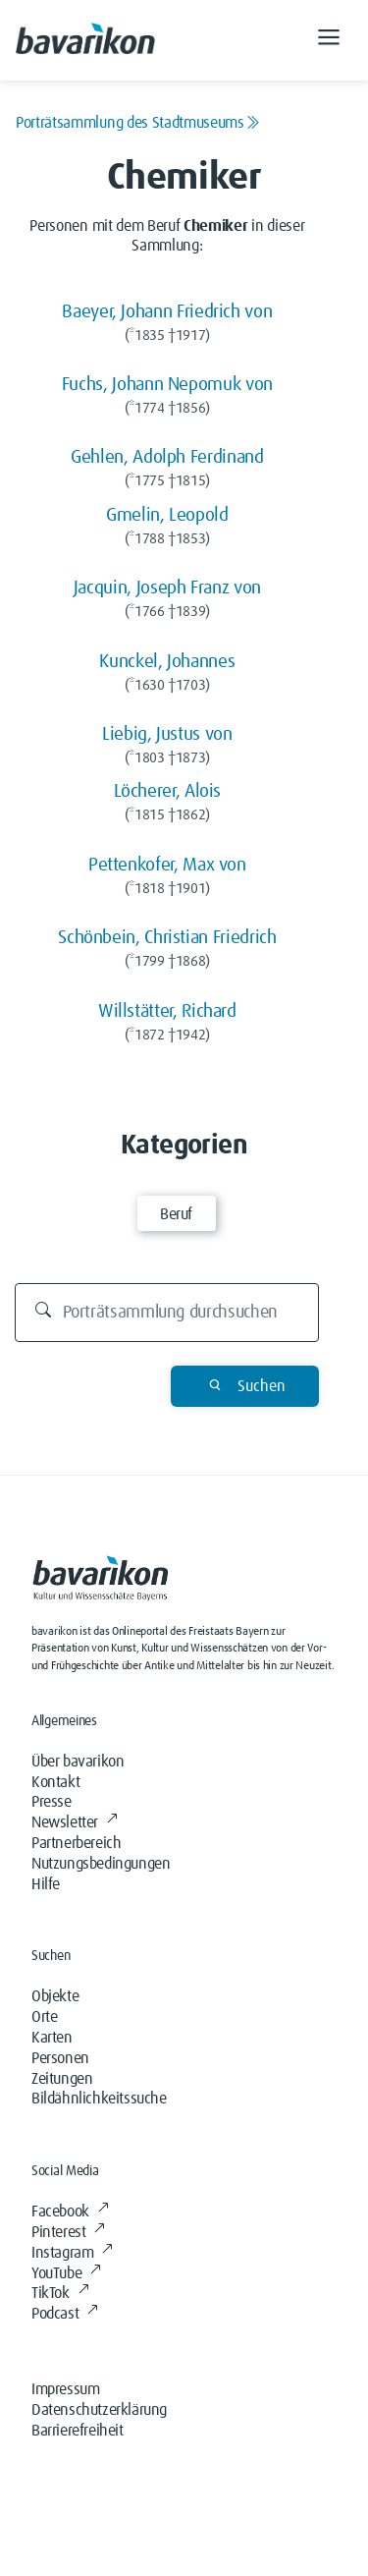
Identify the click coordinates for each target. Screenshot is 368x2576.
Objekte (55, 1996)
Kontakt (55, 1782)
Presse (51, 1802)
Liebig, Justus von (167, 734)
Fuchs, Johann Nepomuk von (167, 384)
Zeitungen (61, 2079)
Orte (44, 2017)
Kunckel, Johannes (167, 661)
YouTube (66, 2273)
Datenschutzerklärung (99, 2410)
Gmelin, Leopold (167, 515)
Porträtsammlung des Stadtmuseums (137, 123)
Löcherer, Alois (168, 791)
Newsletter (74, 1822)
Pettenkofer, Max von (167, 865)
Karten (52, 2037)
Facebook (69, 2211)
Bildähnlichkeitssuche (99, 2098)
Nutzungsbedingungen (100, 1864)
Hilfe (45, 1884)
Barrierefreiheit (77, 2430)
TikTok (59, 2293)
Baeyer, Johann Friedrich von (167, 312)
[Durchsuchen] (167, 1312)
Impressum (65, 2389)
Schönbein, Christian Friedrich (167, 937)
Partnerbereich (76, 1843)
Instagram (72, 2253)
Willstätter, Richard (167, 1011)
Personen (60, 2058)
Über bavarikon (77, 1761)
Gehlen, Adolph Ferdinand (167, 457)
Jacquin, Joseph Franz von (167, 588)
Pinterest (68, 2232)
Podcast (64, 2314)
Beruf (176, 1214)
